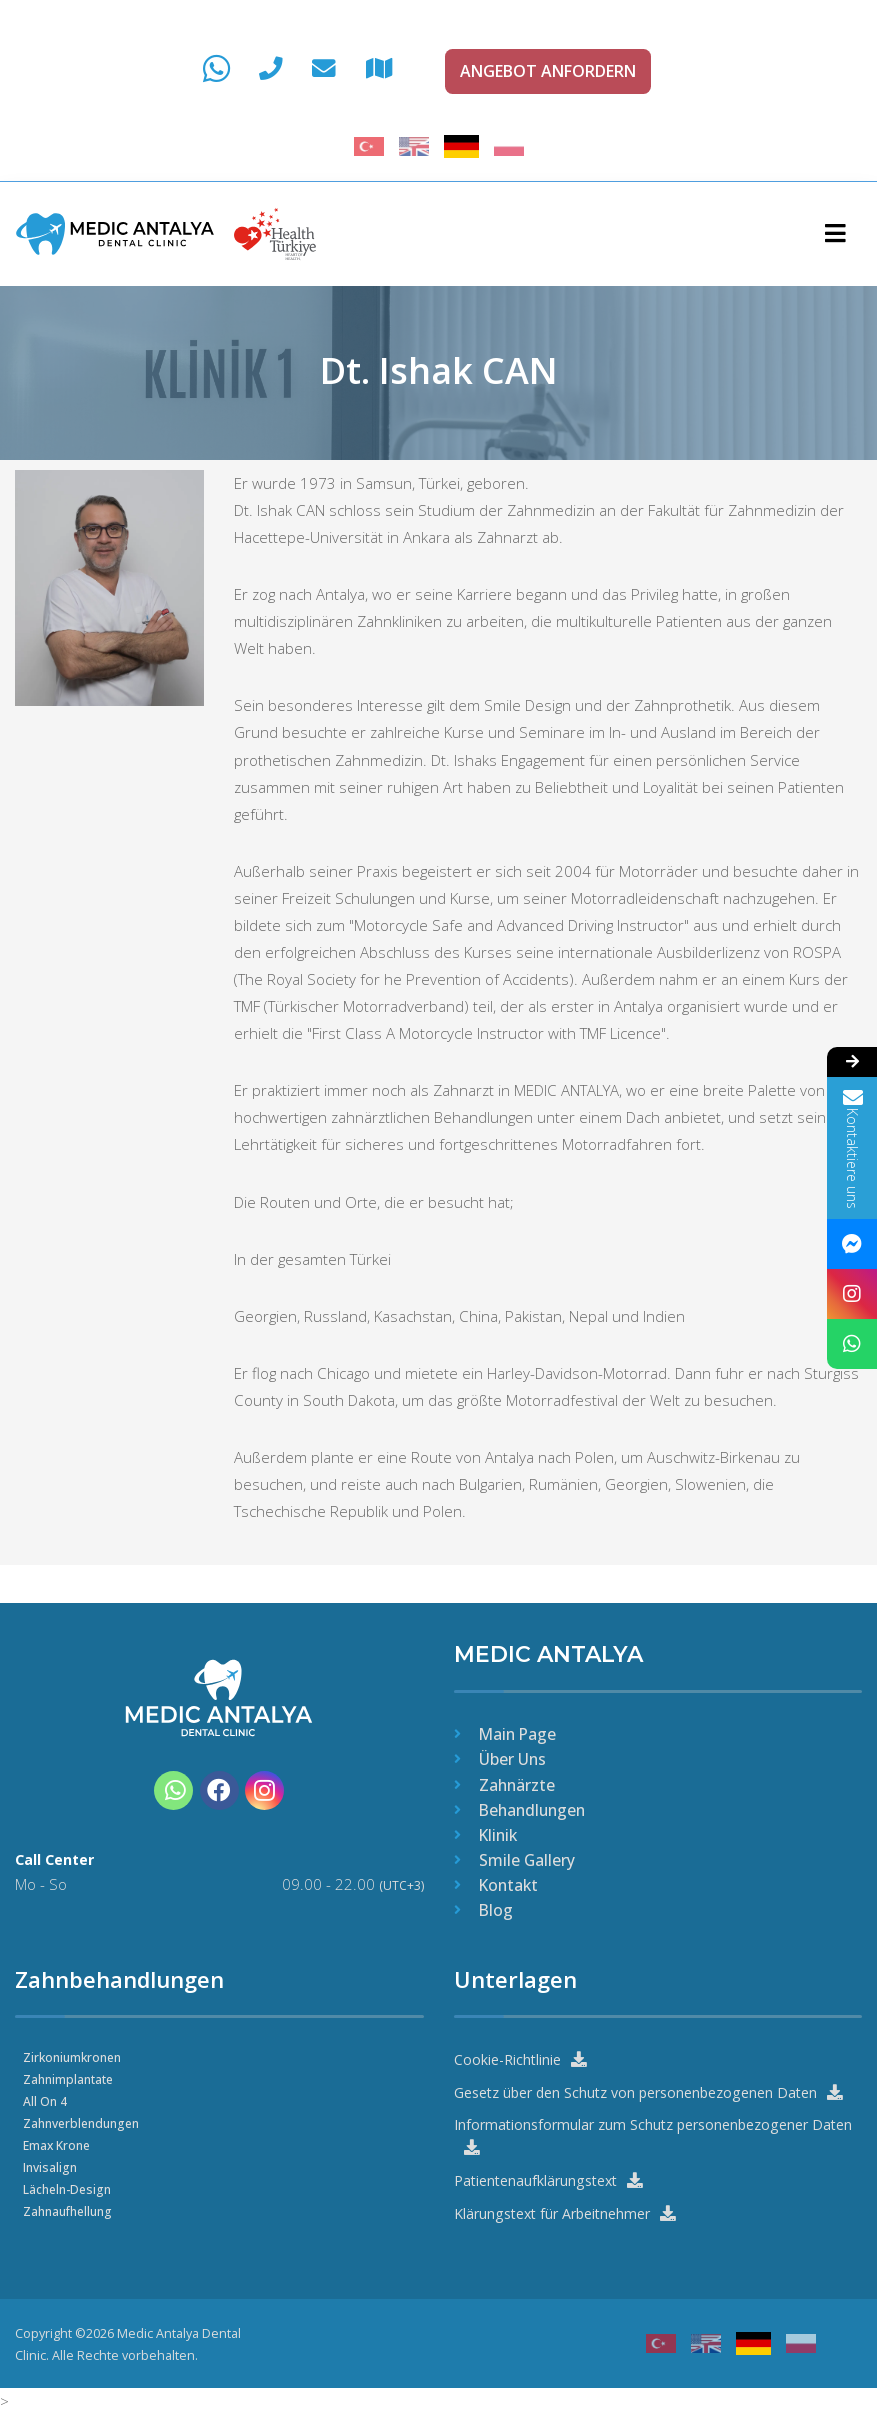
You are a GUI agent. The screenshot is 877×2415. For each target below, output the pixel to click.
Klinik (498, 1833)
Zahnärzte (517, 1783)
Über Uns (512, 1758)
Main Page (517, 1732)
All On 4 (45, 2099)
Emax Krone (58, 2143)
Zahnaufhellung (71, 2209)
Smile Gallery (527, 1858)
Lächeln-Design (70, 2187)
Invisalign (51, 2165)
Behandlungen (532, 1808)
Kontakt (508, 1883)
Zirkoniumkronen (75, 2055)
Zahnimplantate (70, 2077)
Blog (496, 1908)
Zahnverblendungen (85, 2121)
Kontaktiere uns (852, 1148)
